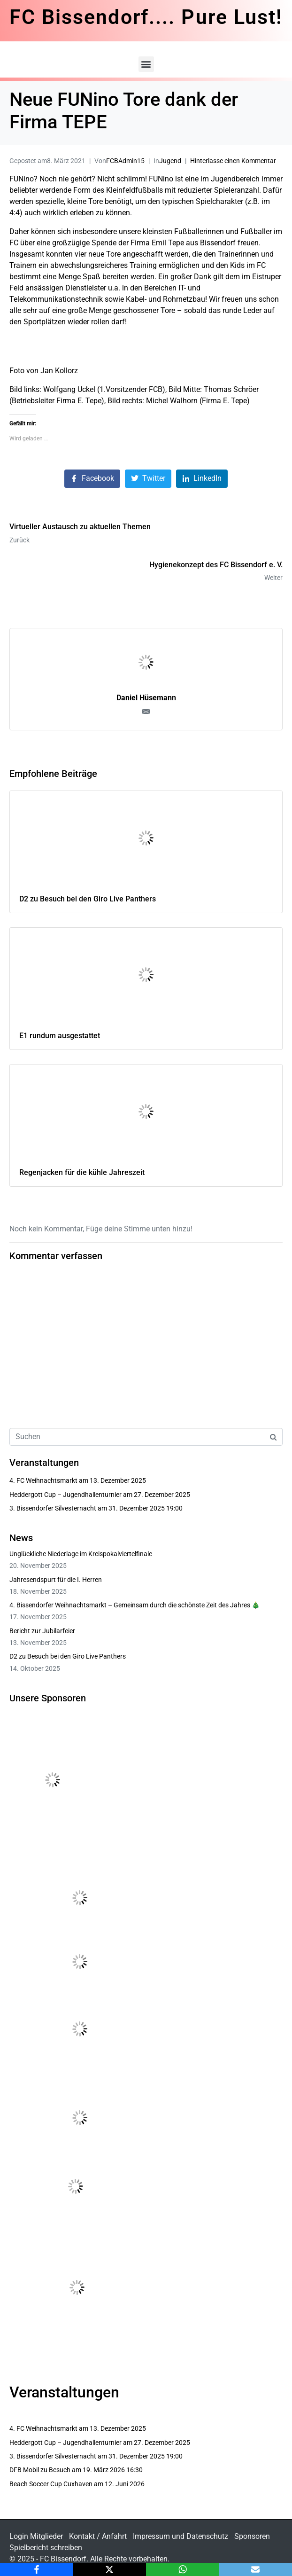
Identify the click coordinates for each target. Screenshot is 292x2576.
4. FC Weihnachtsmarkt (43, 1480)
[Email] (255, 2569)
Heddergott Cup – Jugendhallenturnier (65, 1494)
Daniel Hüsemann (146, 697)
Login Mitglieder (36, 2536)
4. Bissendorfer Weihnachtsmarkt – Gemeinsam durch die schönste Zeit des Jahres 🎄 (134, 1605)
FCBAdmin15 (125, 160)
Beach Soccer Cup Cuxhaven (50, 2484)
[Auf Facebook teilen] (92, 479)
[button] (146, 64)
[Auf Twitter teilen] (148, 479)
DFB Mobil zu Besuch (39, 2470)
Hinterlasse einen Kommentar (233, 160)
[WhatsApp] (182, 2569)
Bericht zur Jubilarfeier (42, 1631)
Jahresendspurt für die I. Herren (55, 1579)
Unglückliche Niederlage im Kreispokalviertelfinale (80, 1554)
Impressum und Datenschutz (180, 2536)
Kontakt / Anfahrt (98, 2536)
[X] (109, 2569)
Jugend (170, 160)
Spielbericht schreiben (45, 2547)
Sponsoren (252, 2536)
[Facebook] (36, 2569)
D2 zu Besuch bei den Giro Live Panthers (67, 1656)
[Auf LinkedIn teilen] (202, 479)
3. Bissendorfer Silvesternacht (52, 1508)
